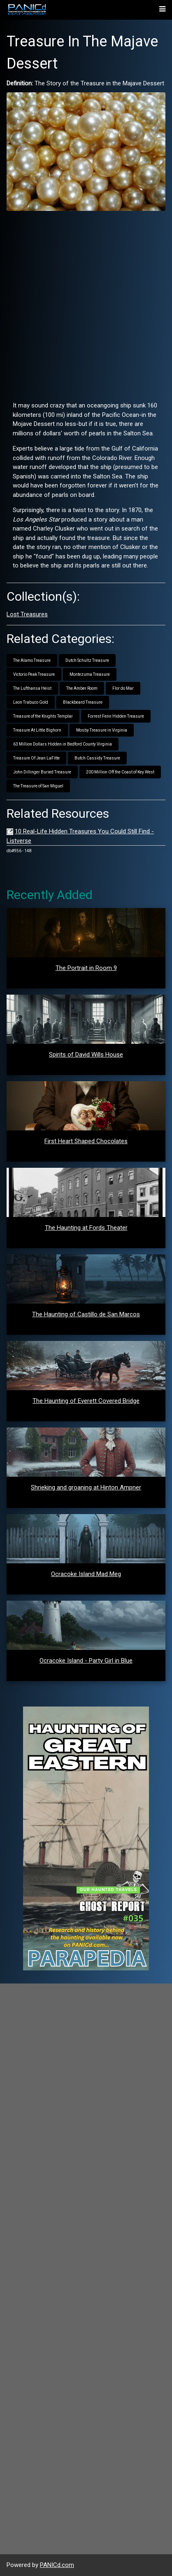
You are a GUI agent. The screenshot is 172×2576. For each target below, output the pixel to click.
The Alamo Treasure (32, 660)
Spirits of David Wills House (86, 1054)
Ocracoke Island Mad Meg (86, 1574)
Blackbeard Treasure (82, 702)
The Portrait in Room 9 (86, 968)
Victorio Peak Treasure (34, 674)
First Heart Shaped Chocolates (86, 1141)
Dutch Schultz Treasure (87, 660)
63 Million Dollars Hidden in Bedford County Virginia (62, 744)
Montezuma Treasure (90, 674)
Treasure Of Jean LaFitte (36, 758)
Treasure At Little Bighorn (37, 730)
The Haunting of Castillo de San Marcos (86, 1314)
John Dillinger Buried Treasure (42, 772)
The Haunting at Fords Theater (86, 1227)
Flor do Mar (123, 688)
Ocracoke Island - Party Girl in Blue (86, 1660)
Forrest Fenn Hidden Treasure (116, 716)
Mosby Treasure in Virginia (101, 730)
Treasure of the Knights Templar (43, 716)
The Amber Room (82, 688)
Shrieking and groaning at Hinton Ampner (86, 1487)
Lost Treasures (27, 614)
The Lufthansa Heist (32, 688)
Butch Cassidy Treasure (97, 758)
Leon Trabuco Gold (30, 702)
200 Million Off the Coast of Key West (120, 772)
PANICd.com (57, 2565)
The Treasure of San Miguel (38, 786)
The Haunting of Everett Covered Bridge (86, 1401)
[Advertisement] (86, 303)
